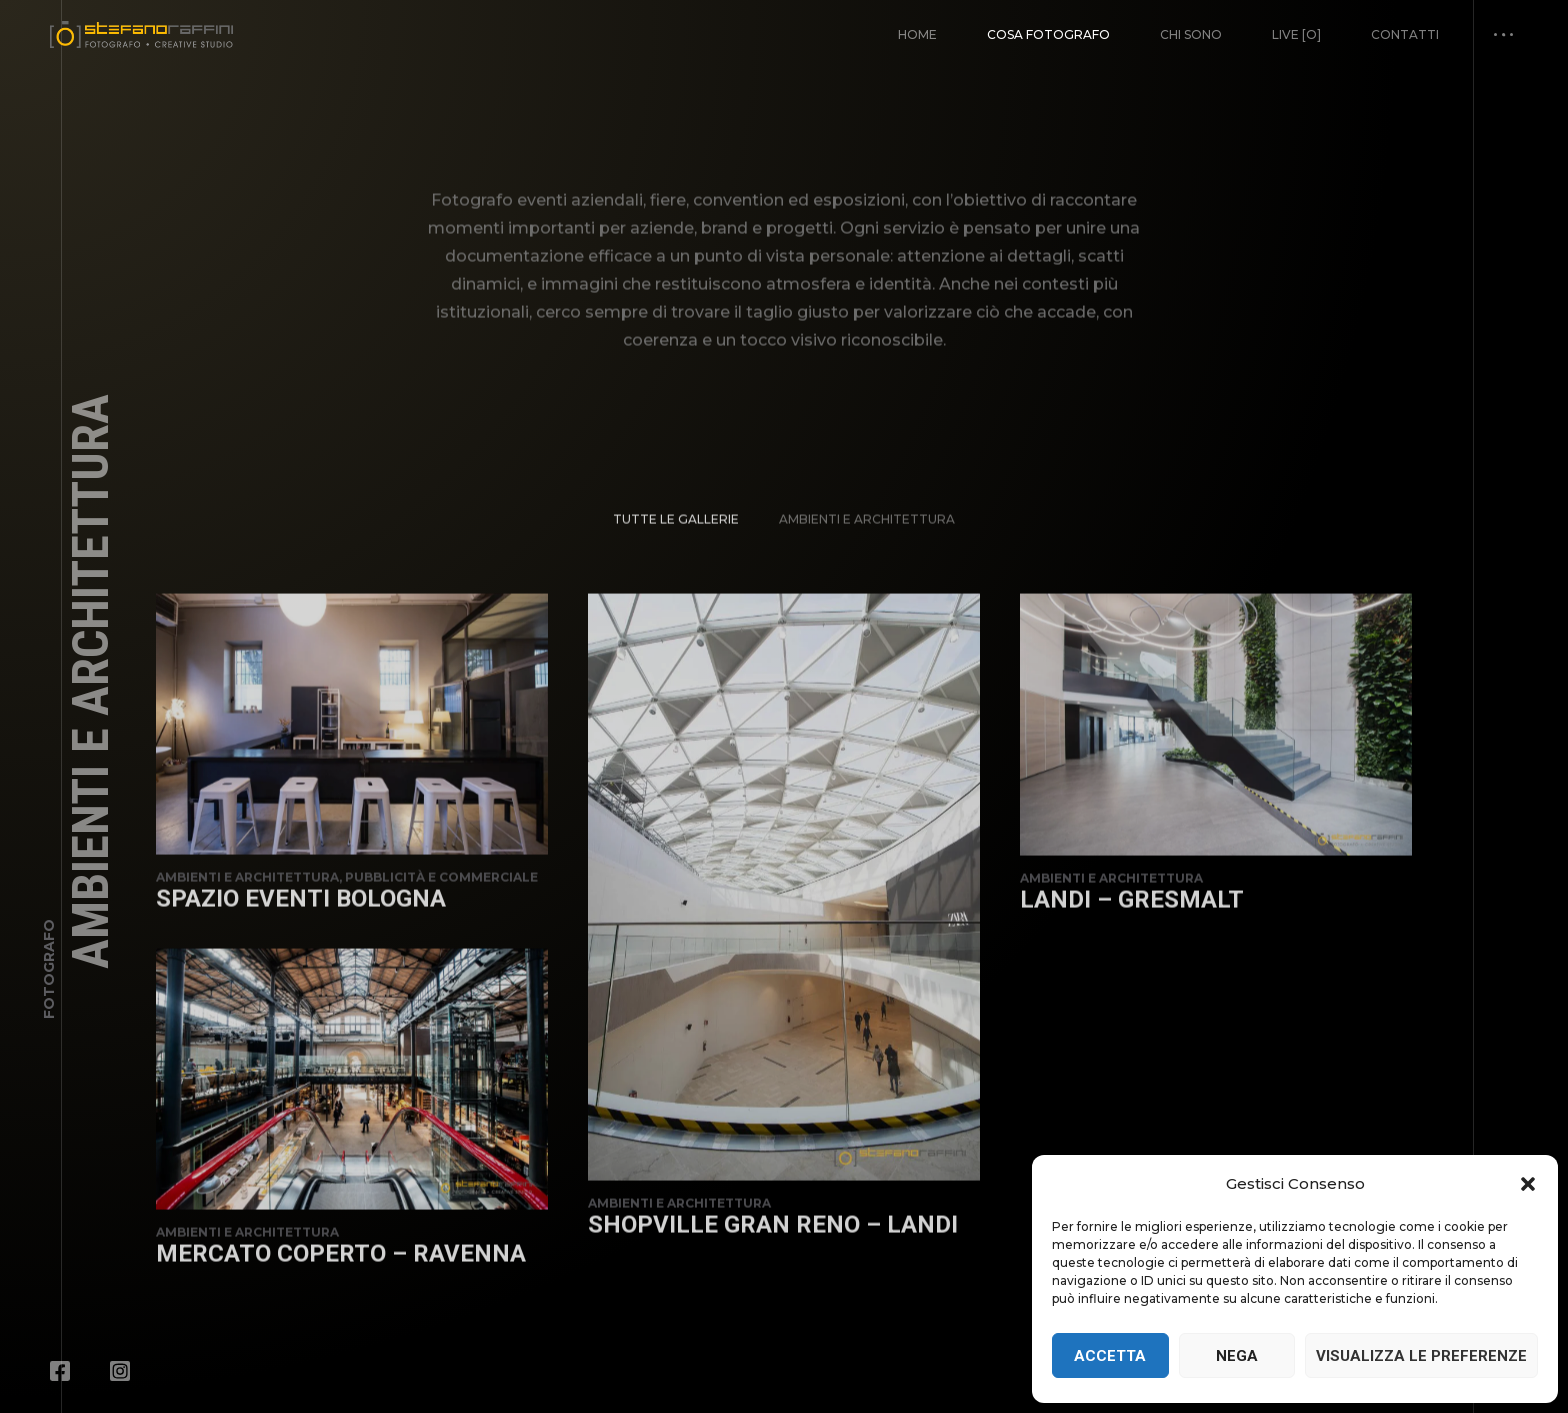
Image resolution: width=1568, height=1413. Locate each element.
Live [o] (1296, 34)
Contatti (1405, 34)
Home (917, 34)
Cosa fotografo (1048, 34)
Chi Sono (1191, 34)
